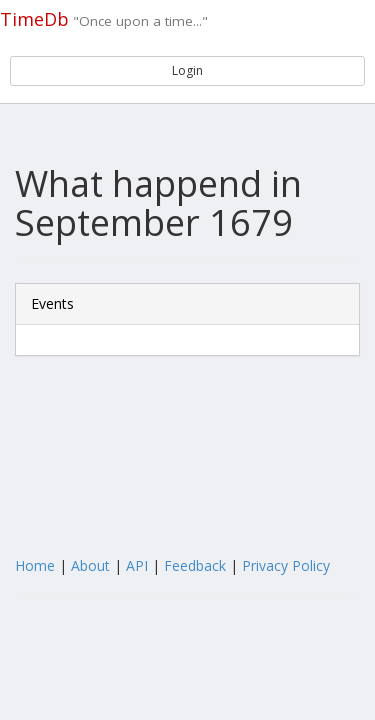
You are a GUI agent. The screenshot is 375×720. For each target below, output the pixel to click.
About (90, 565)
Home (35, 565)
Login (187, 70)
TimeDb (34, 19)
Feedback (195, 565)
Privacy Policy (286, 565)
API (137, 565)
